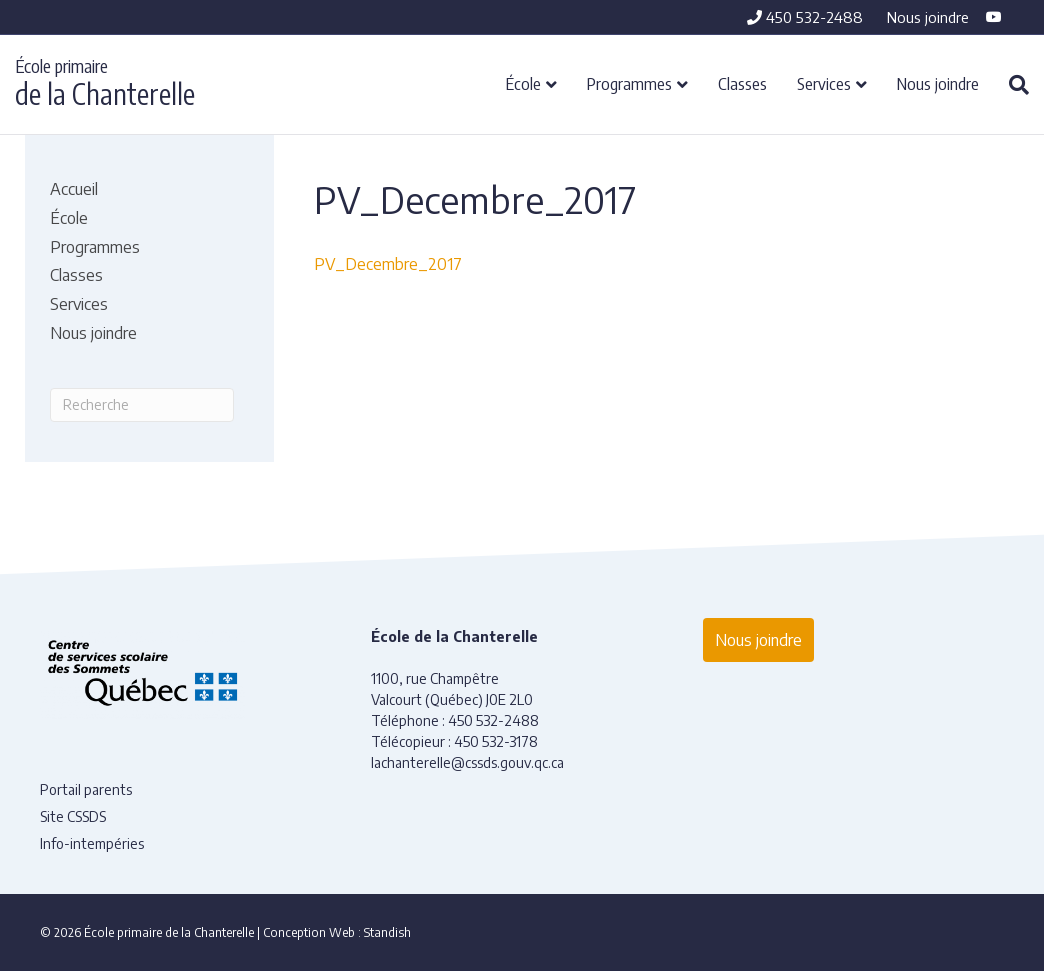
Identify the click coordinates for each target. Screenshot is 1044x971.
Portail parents (86, 789)
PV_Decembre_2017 (388, 264)
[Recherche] (1011, 85)
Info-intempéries (92, 843)
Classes (742, 83)
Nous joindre (928, 17)
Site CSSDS (73, 816)
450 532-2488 (805, 17)
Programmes (629, 83)
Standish (387, 932)
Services (824, 83)
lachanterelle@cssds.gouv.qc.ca (467, 762)
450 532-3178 (496, 741)
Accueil (74, 189)
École (523, 83)
